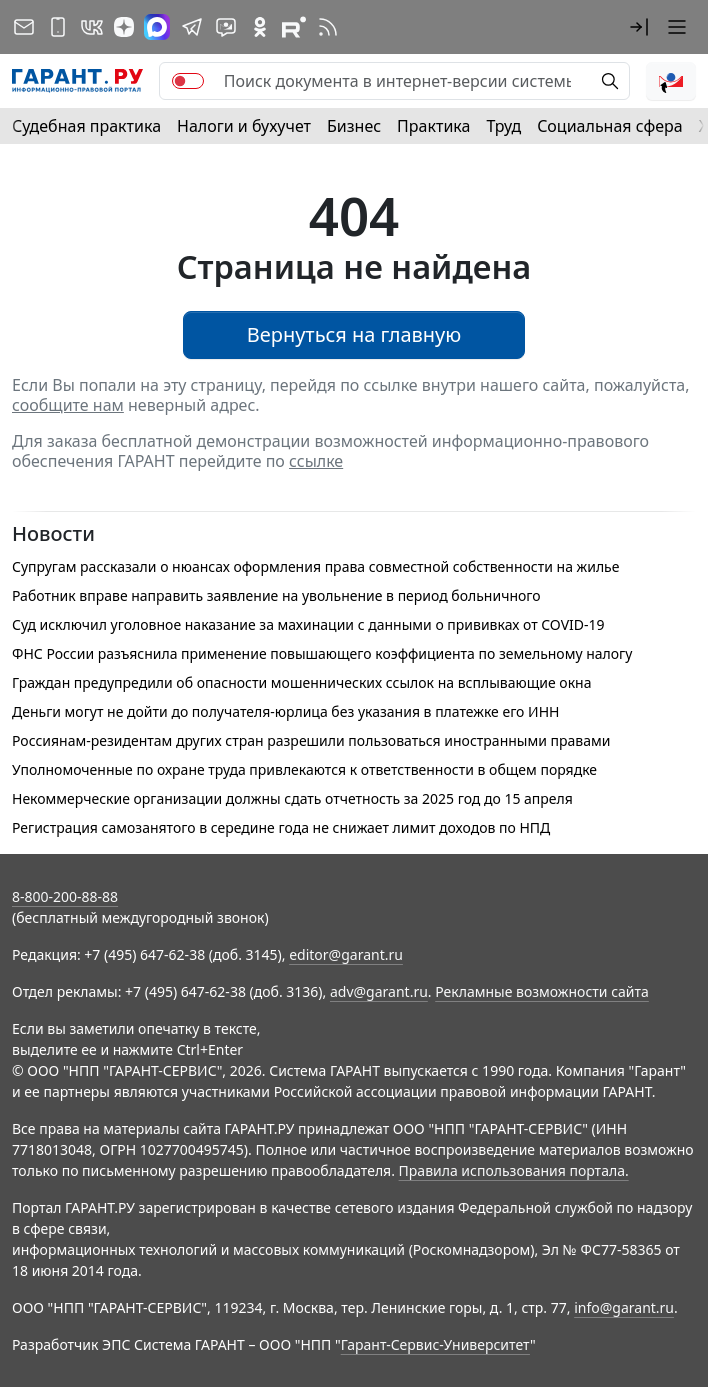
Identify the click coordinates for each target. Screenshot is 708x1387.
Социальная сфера (610, 126)
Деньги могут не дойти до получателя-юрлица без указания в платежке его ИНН (285, 711)
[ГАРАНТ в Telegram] (192, 27)
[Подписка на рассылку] (24, 27)
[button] (639, 27)
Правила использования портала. (514, 1170)
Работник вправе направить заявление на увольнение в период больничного (276, 595)
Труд (503, 126)
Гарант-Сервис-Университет (435, 1344)
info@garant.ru (624, 1307)
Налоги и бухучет (244, 126)
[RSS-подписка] (328, 27)
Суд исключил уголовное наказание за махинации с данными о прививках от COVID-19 (308, 624)
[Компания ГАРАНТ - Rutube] (294, 27)
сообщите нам (68, 405)
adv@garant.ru (379, 991)
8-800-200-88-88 (65, 896)
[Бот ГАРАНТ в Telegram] (226, 27)
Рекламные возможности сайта (542, 991)
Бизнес (354, 126)
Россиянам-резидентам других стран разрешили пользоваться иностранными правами (311, 740)
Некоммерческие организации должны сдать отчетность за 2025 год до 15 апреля (292, 798)
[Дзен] (124, 27)
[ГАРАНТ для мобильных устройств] (58, 27)
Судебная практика (86, 126)
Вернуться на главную (354, 334)
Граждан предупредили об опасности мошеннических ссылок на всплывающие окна (301, 682)
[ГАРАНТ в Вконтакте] (92, 27)
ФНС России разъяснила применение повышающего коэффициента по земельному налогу (322, 653)
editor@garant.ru (346, 954)
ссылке (316, 461)
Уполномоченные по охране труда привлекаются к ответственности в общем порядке (304, 769)
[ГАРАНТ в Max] (157, 27)
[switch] (188, 81)
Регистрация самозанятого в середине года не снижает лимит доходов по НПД (281, 827)
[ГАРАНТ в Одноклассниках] (260, 27)
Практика (433, 126)
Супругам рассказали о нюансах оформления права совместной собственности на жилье (315, 566)
